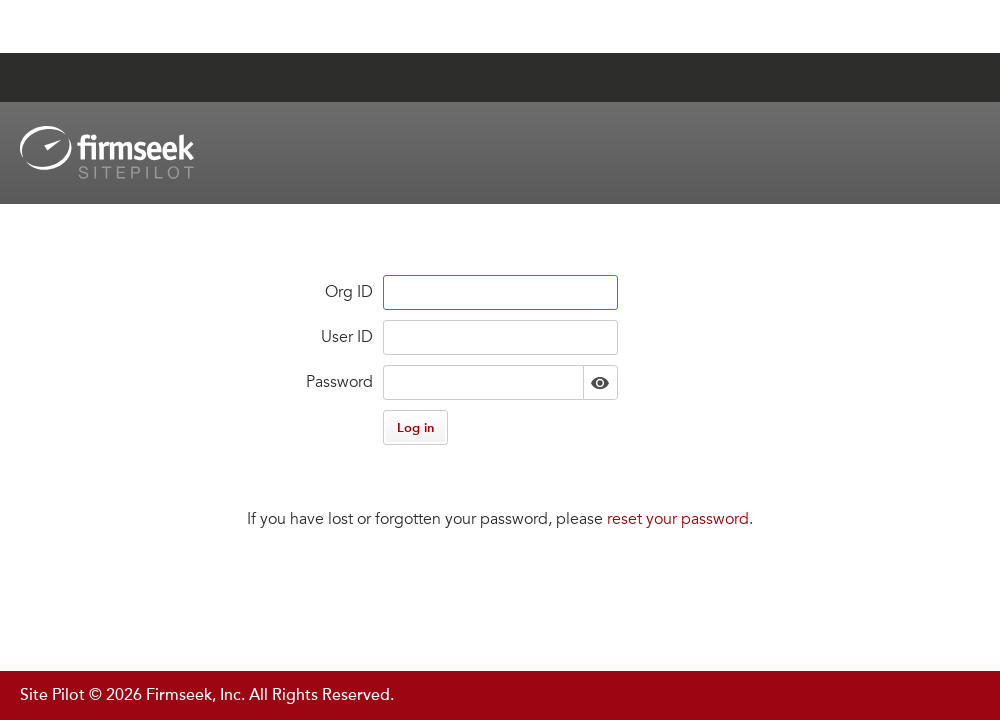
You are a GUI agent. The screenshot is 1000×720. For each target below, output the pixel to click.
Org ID (349, 292)
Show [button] (600, 382)
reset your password (678, 519)
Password (339, 382)
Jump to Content (96, 27)
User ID (347, 337)
